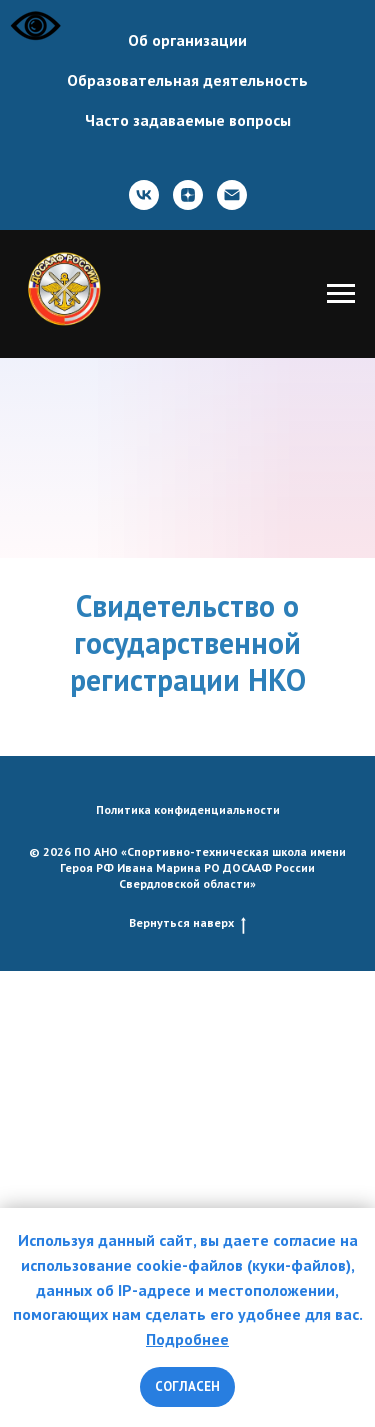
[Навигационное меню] (341, 294)
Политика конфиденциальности (188, 809)
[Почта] (232, 195)
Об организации (187, 40)
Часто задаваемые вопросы (188, 120)
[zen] (188, 195)
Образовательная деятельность (187, 80)
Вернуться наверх (187, 923)
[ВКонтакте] (144, 195)
